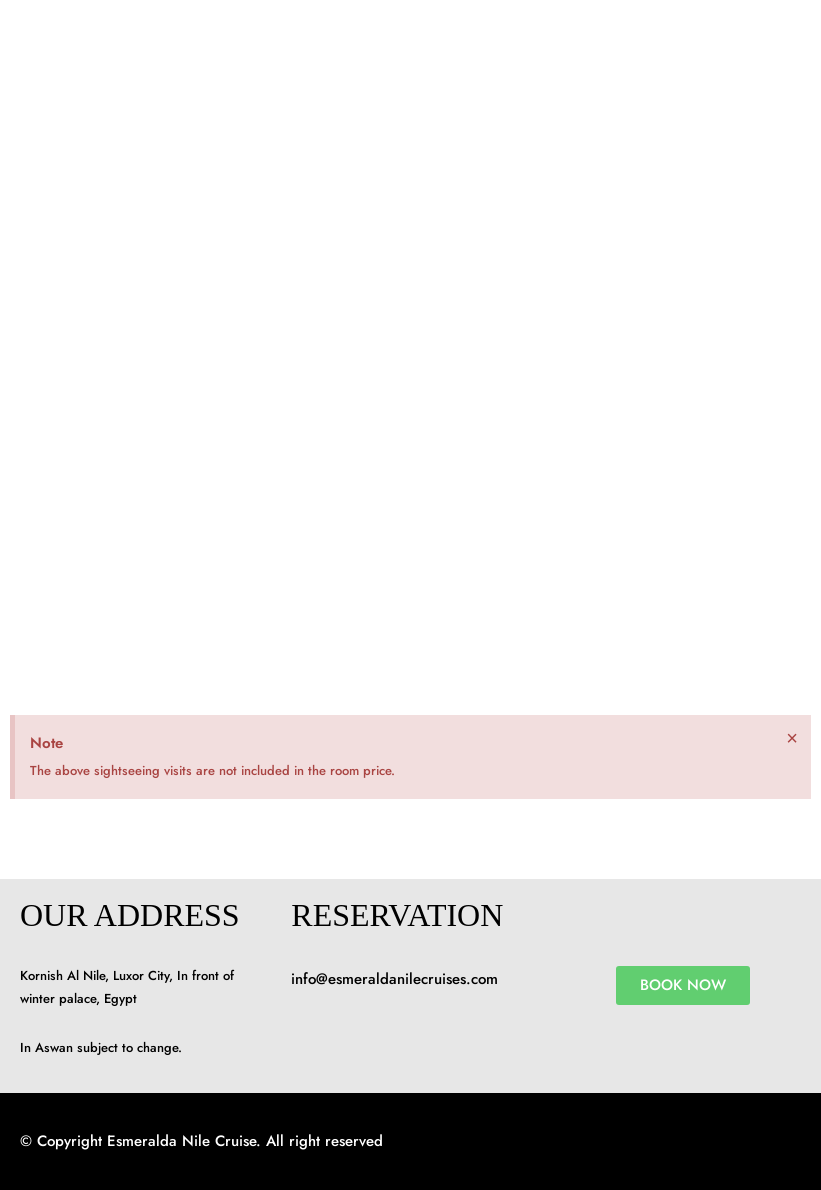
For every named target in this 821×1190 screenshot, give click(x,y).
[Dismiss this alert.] (792, 738)
